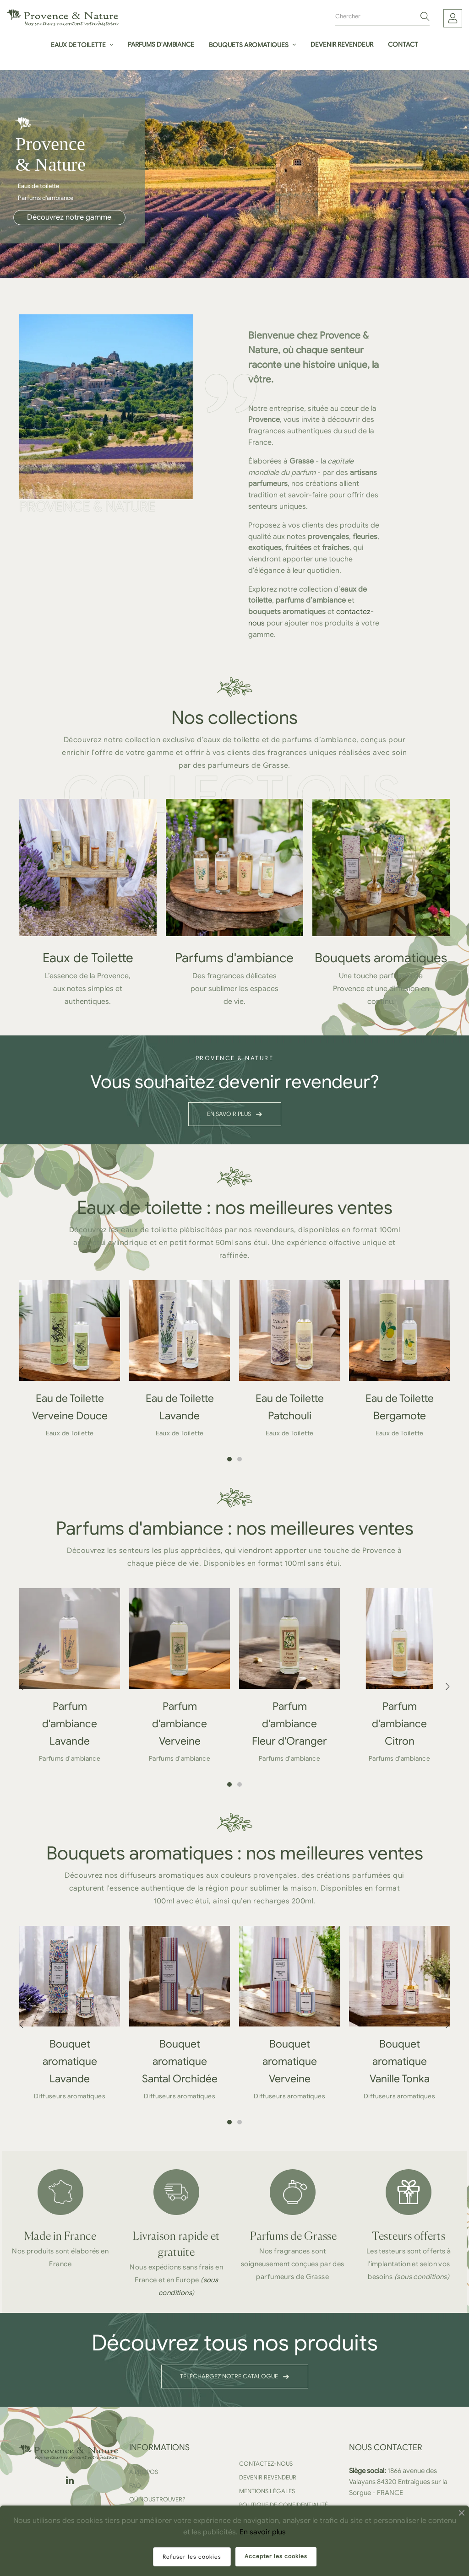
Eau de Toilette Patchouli (290, 1407)
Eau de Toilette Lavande (180, 1407)
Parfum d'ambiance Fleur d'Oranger (289, 1724)
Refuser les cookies (192, 2556)
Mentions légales (267, 2491)
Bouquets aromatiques (381, 958)
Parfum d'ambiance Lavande (69, 1724)
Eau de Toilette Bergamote (399, 1407)
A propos (143, 2472)
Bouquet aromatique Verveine (289, 2061)
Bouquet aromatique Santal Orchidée (180, 2061)
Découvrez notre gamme (69, 217)
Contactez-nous (266, 2464)
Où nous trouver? (157, 2499)
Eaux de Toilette (88, 958)
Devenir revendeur (267, 2477)
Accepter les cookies (276, 2556)
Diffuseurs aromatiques (69, 2096)
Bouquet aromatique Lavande (70, 2061)
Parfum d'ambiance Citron (399, 1724)
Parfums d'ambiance (234, 958)
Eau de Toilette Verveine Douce (70, 1407)
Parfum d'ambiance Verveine (179, 1724)
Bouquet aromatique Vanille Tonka (400, 2061)
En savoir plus (263, 2532)
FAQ (135, 2486)
